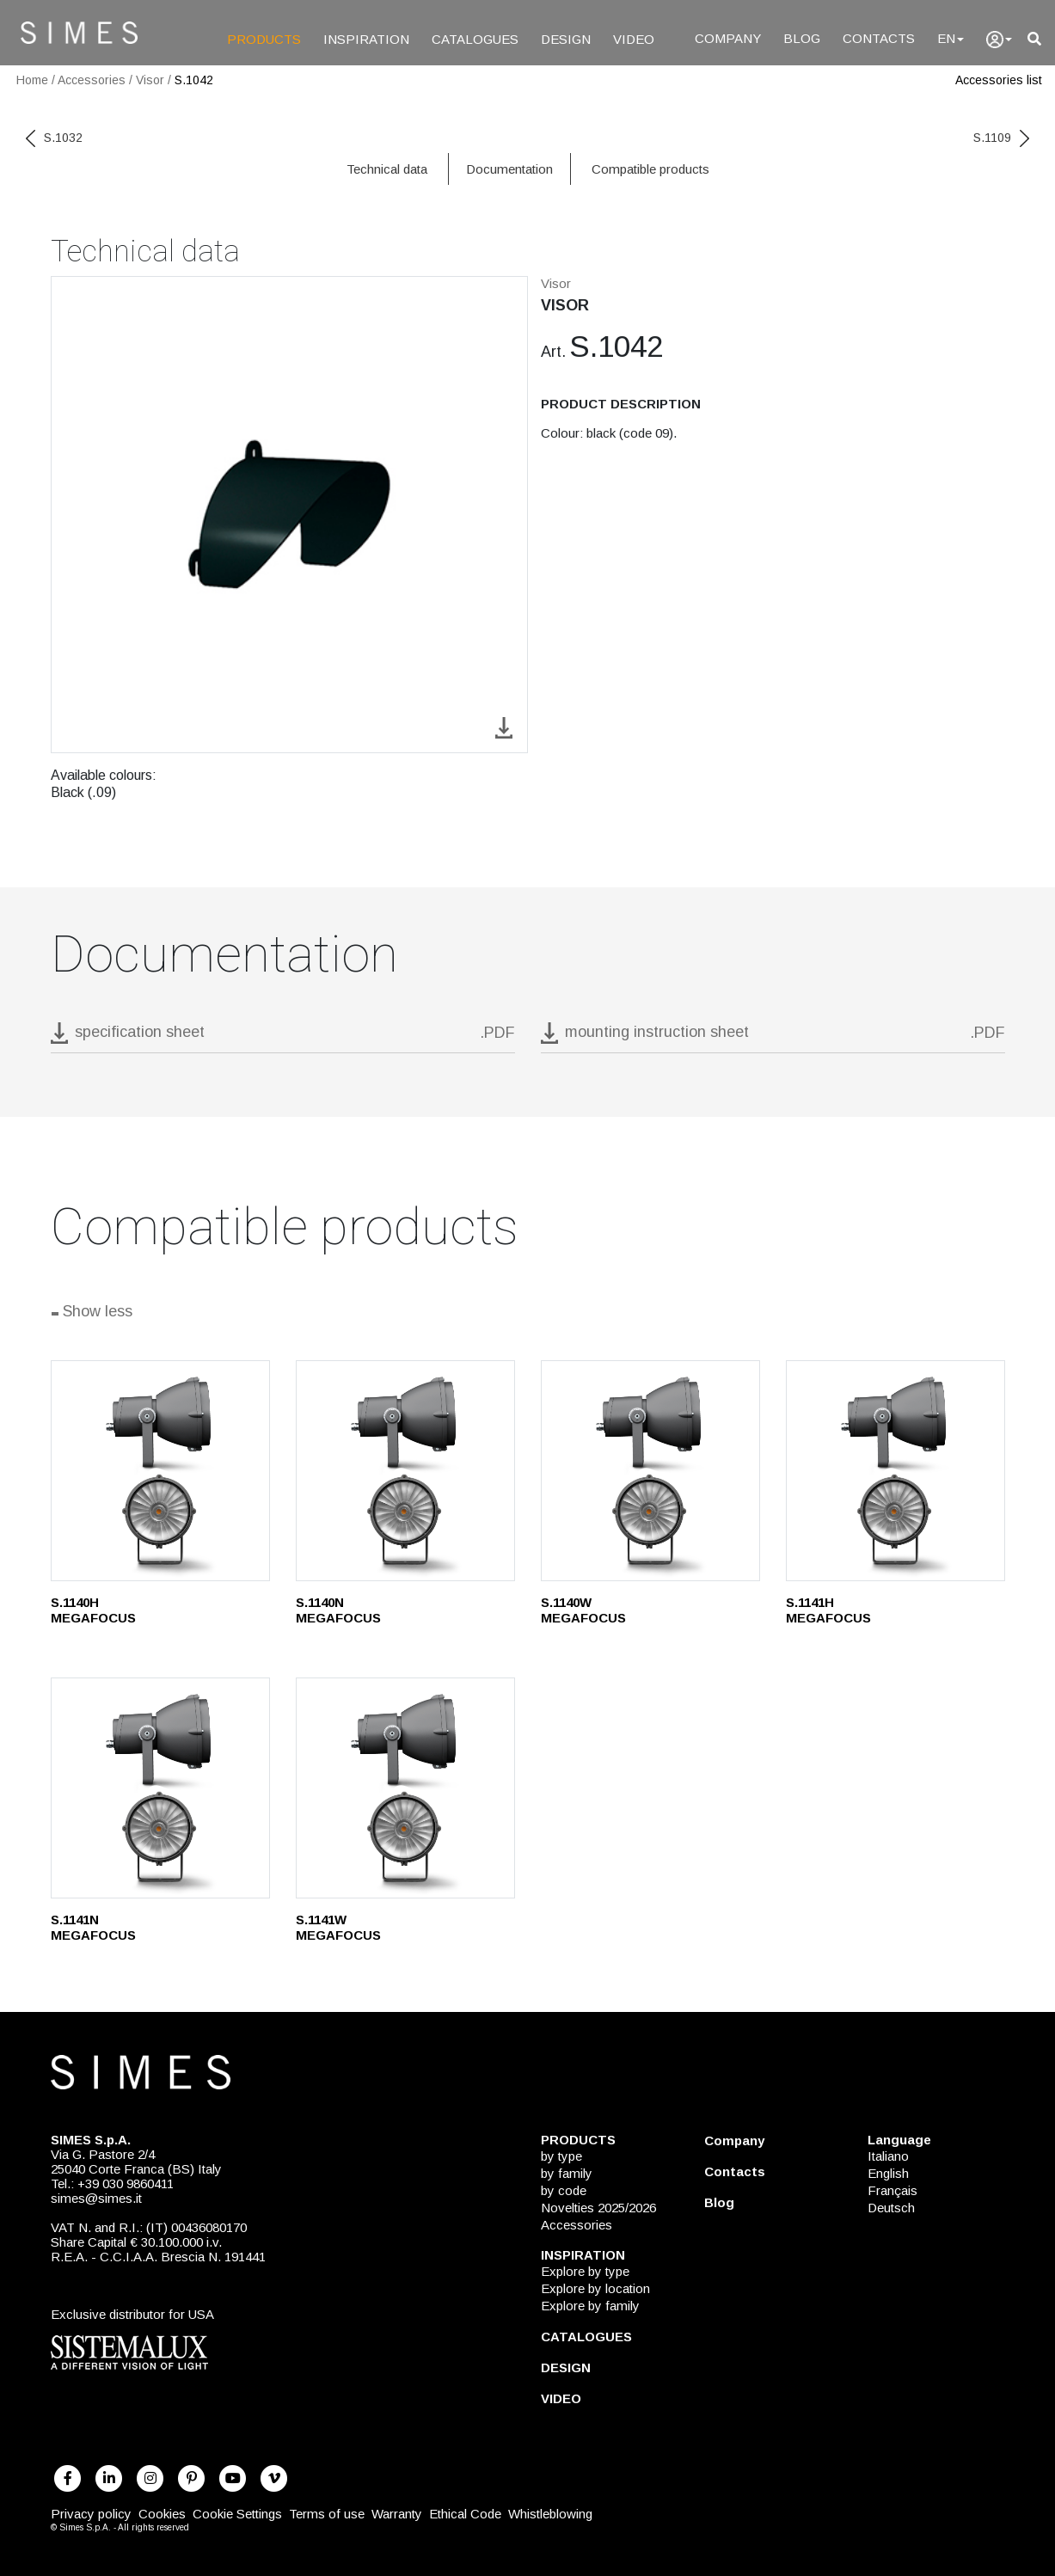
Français (892, 2190)
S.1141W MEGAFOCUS (338, 1927)
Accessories (92, 80)
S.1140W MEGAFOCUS (583, 1610)
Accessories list (998, 80)
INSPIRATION (366, 39)
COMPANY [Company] (728, 38)
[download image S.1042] (503, 726)
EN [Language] (950, 38)
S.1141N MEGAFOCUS (93, 1927)
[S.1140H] (160, 1470)
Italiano (888, 2156)
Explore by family (590, 2305)
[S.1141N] (160, 1787)
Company (734, 2140)
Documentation (509, 169)
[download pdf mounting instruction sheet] (773, 1037)
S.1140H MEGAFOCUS (93, 1610)
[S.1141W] (405, 1787)
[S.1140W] (650, 1470)
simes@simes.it (96, 2198)
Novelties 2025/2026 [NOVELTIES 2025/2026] (598, 2207)
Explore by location (595, 2288)
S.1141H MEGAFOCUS (828, 1610)
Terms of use (327, 2513)
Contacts (734, 2171)
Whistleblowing (550, 2513)
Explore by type (585, 2271)
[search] (1034, 39)
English (888, 2173)
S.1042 (194, 80)
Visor (150, 80)
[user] (999, 39)
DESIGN (566, 39)
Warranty (396, 2513)
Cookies (162, 2513)
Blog (719, 2202)
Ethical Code (465, 2513)
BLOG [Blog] (801, 38)
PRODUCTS (264, 39)
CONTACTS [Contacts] (879, 38)
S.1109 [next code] (1001, 137)
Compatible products (650, 169)
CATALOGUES (475, 39)
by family (566, 2173)
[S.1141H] (895, 1470)
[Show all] (528, 1314)
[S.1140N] (405, 1470)
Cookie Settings (237, 2513)
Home (32, 80)
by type (561, 2156)
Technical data (387, 169)
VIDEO (633, 39)
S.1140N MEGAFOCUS (338, 1610)
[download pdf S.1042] (283, 1037)
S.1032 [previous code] (54, 137)
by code (563, 2190)
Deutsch (891, 2207)
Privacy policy (91, 2513)
